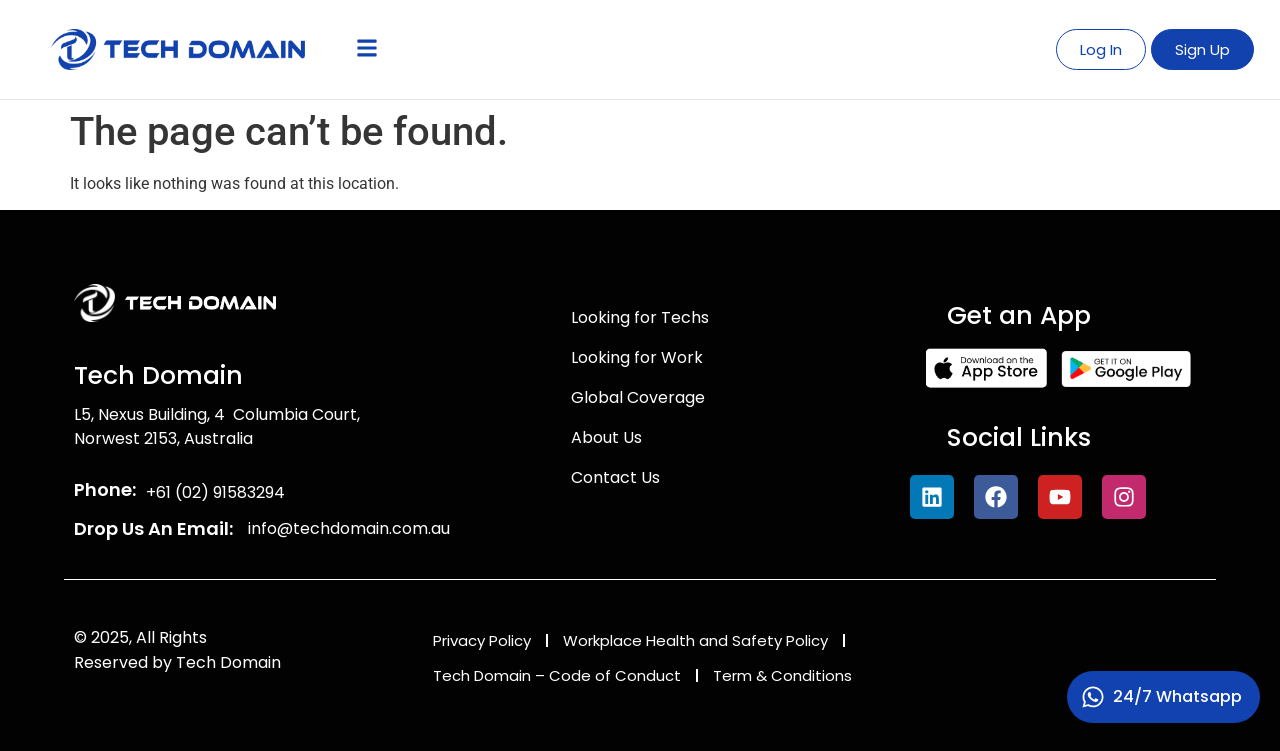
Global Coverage (638, 397)
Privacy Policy (482, 640)
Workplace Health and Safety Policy (695, 640)
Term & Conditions (782, 675)
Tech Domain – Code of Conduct (557, 675)
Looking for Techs (640, 317)
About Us (606, 437)
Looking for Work (637, 357)
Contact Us (615, 477)
